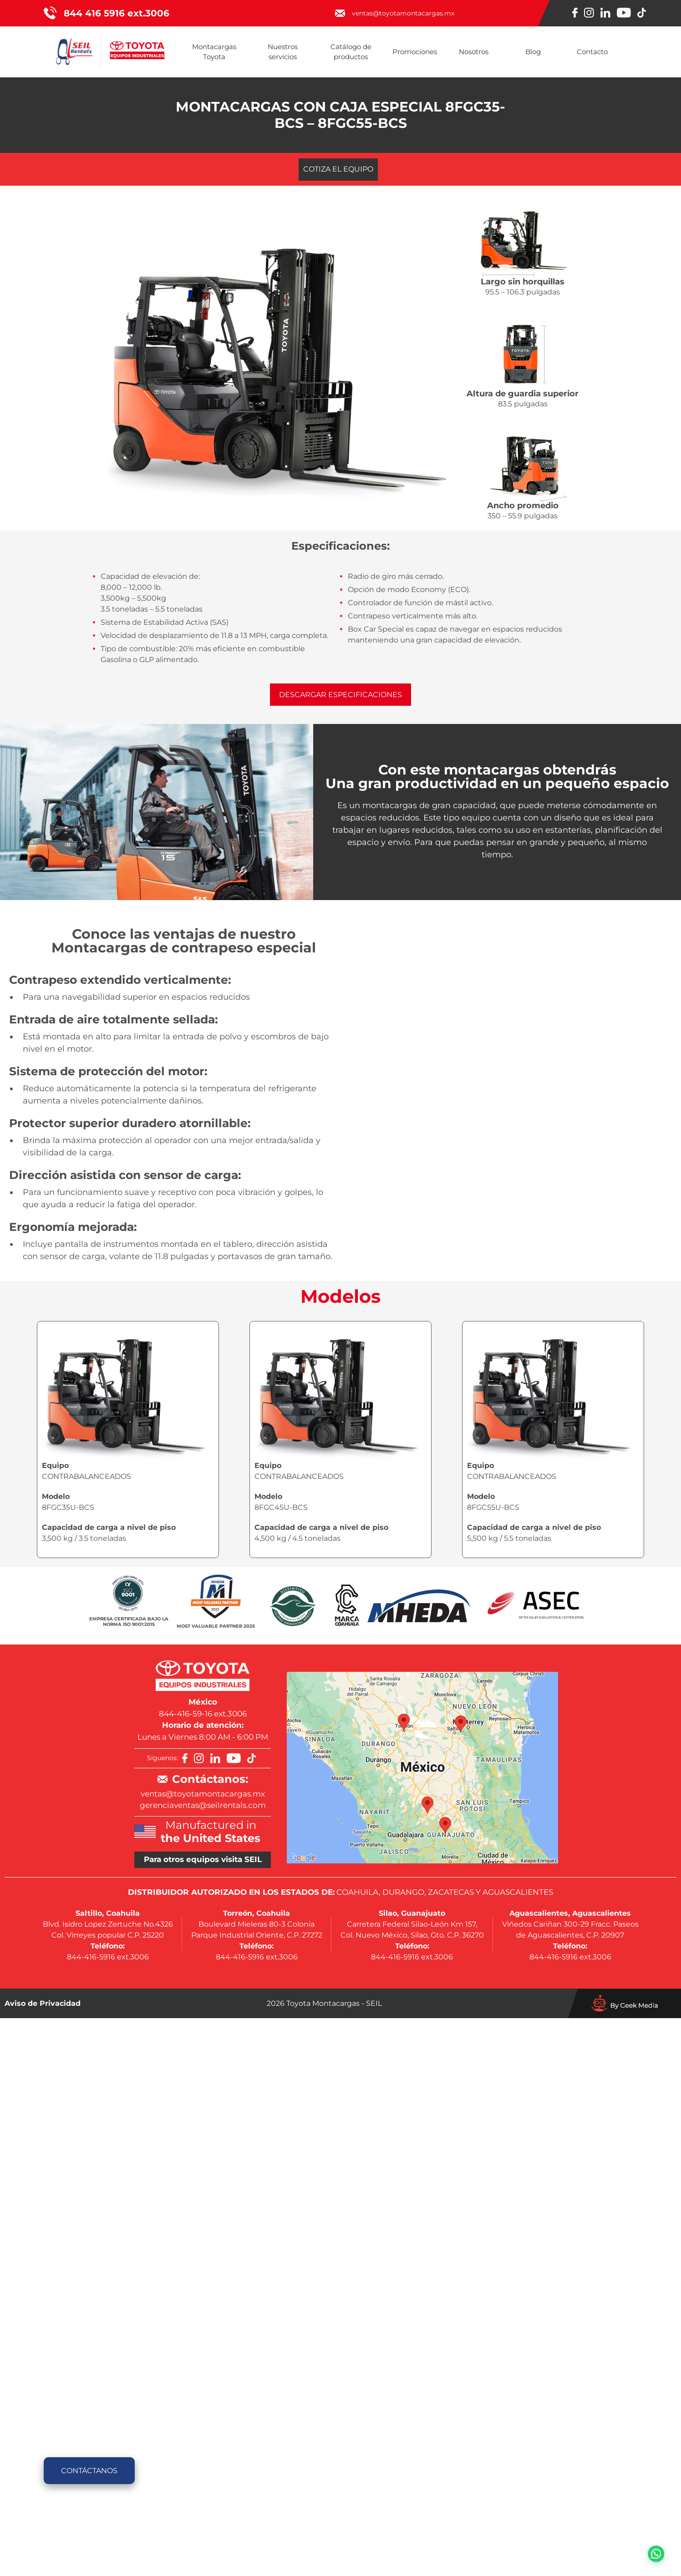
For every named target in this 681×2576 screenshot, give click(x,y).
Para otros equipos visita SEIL (203, 1859)
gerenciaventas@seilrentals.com (203, 1805)
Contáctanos (89, 2470)
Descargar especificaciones (340, 694)
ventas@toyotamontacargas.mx (203, 1793)
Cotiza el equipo (338, 169)
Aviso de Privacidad (43, 2003)
